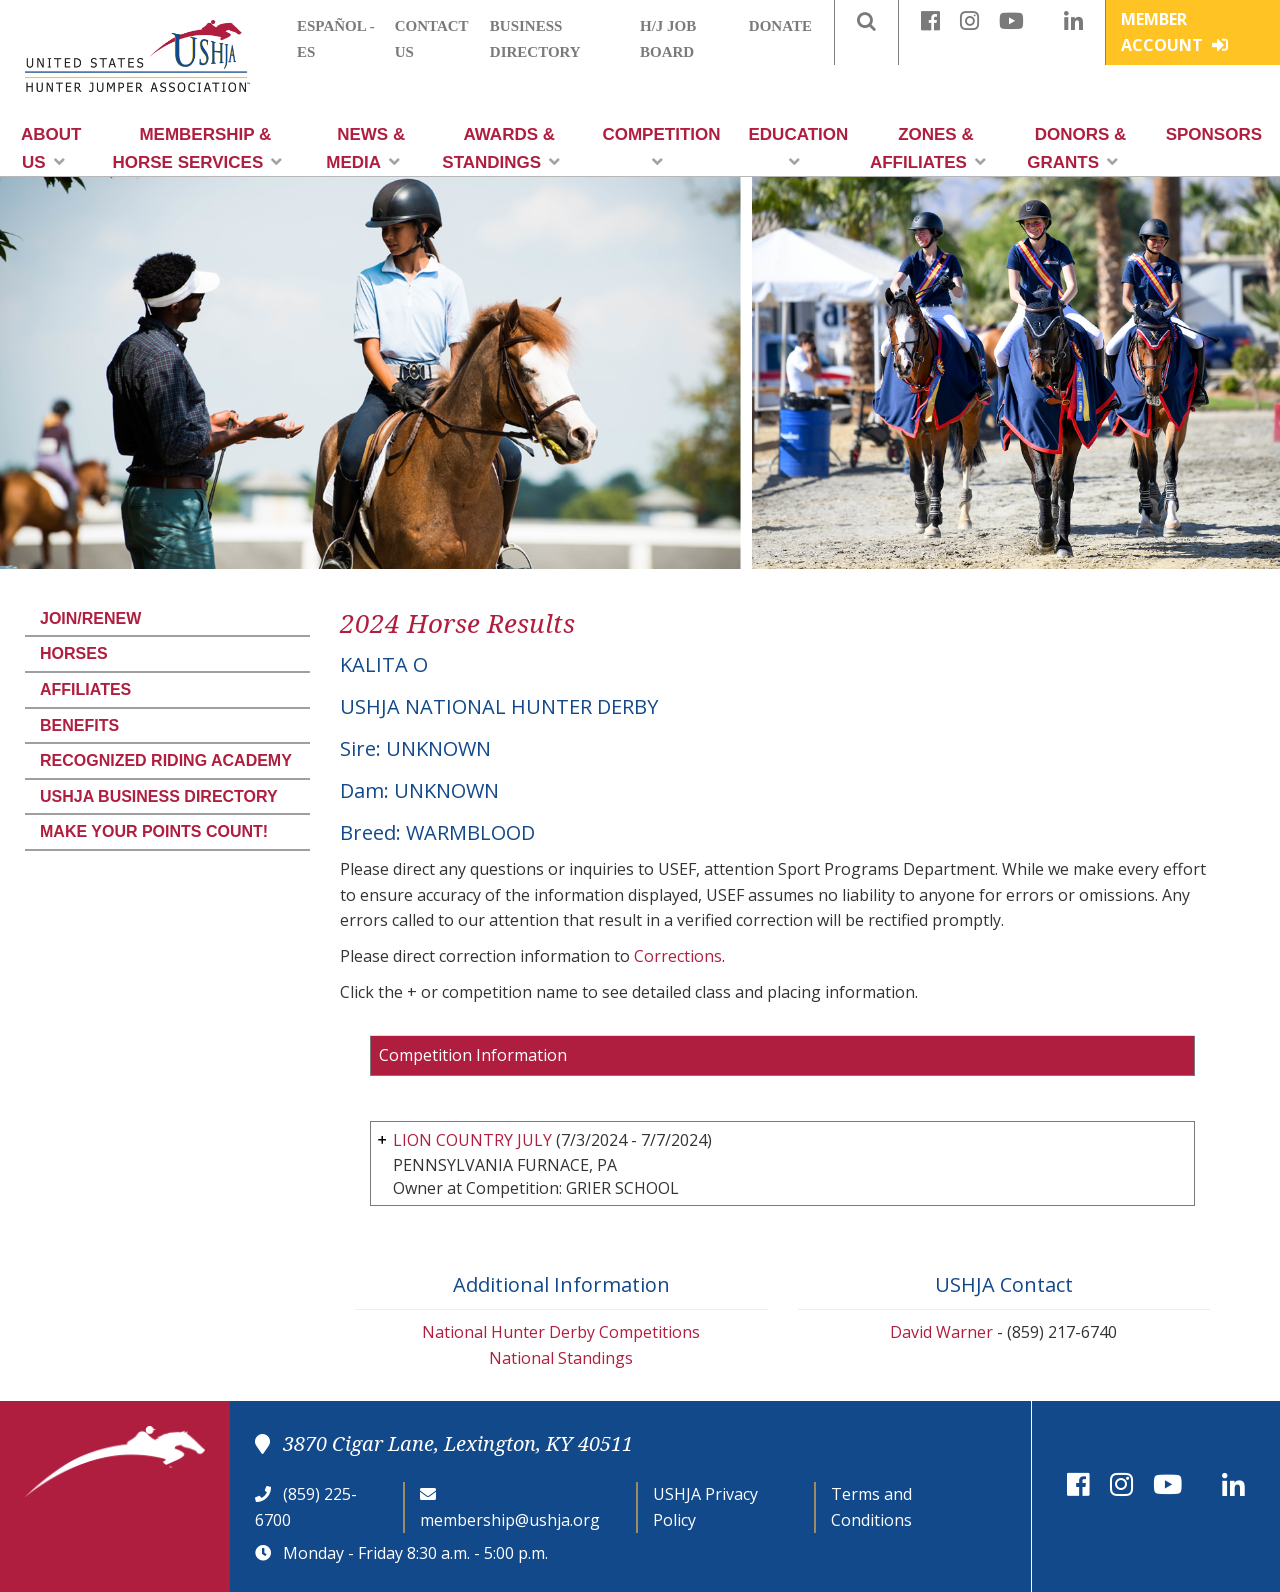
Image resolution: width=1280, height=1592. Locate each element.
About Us (51, 148)
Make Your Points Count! (154, 831)
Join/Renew (90, 618)
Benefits (79, 725)
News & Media (365, 148)
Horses (74, 653)
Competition (661, 147)
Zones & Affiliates (928, 148)
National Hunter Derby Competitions (561, 1332)
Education (799, 147)
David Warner (941, 1332)
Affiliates (85, 689)
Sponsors (1214, 134)
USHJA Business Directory (159, 796)
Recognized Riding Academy (166, 760)
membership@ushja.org (510, 1520)
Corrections (678, 956)
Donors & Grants (1076, 148)
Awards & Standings (501, 148)
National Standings (561, 1358)
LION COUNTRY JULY (472, 1140)
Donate (780, 26)
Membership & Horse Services (197, 148)
